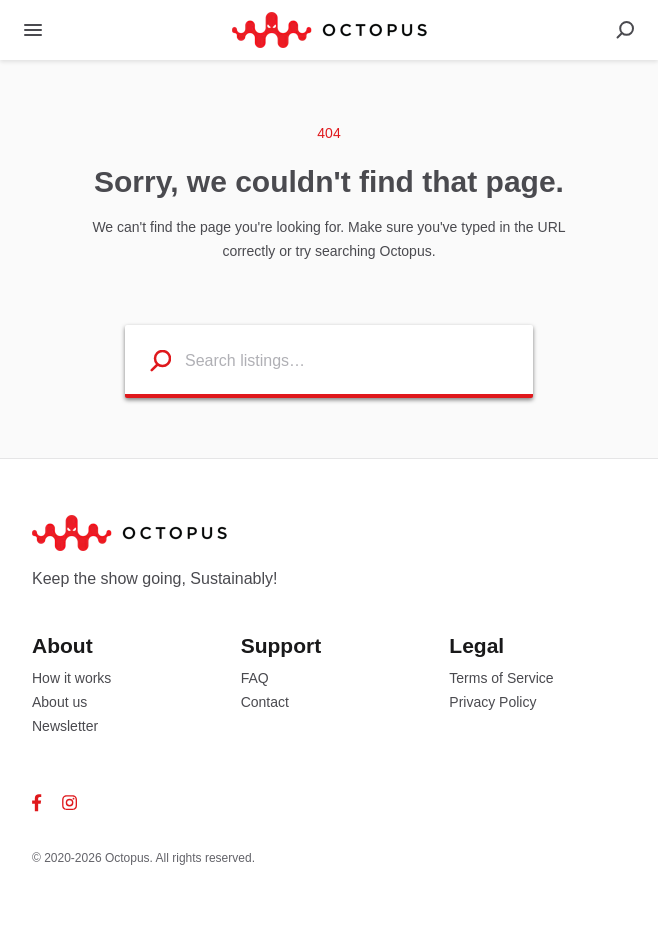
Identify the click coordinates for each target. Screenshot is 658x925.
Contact (265, 702)
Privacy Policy (492, 702)
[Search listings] (149, 359)
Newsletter (65, 726)
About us (59, 702)
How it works (71, 678)
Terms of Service (501, 678)
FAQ (255, 678)
